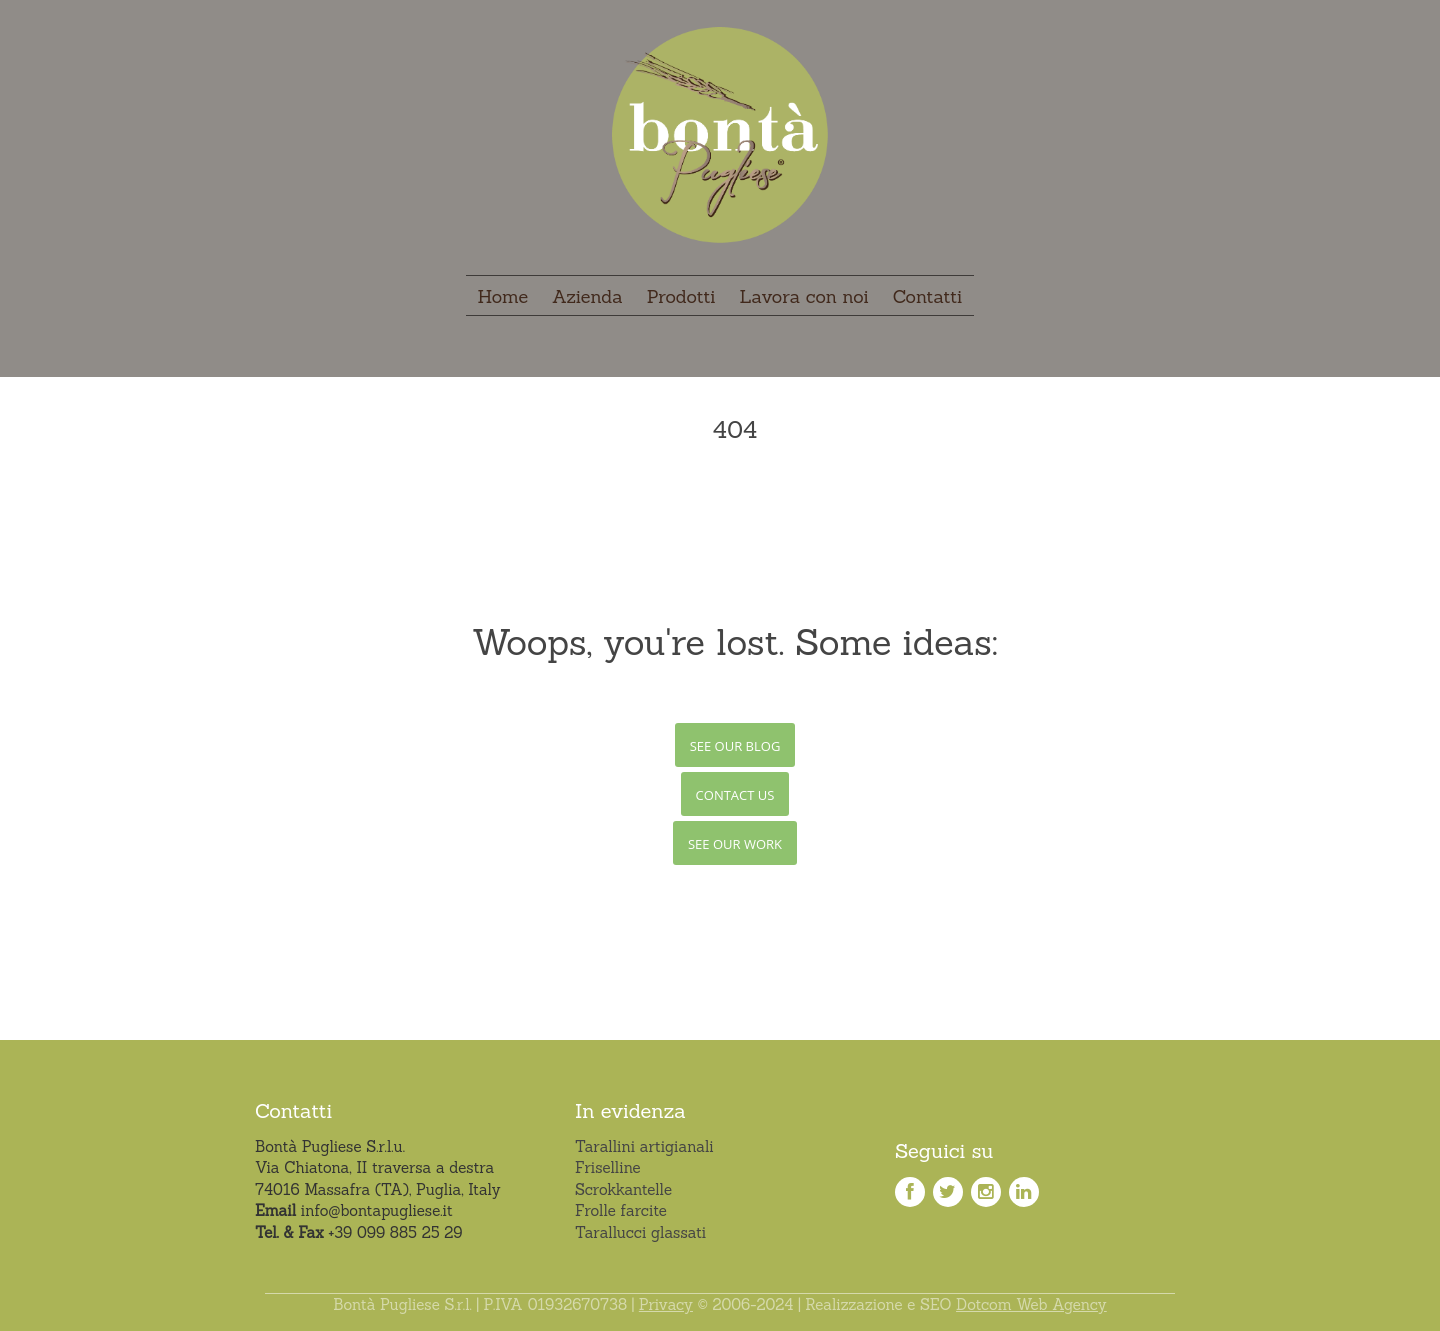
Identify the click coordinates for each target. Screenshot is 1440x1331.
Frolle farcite (621, 1210)
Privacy (666, 1304)
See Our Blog (735, 746)
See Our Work (735, 844)
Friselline (608, 1167)
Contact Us (735, 795)
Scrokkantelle (623, 1189)
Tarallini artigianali (644, 1146)
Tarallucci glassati (640, 1232)
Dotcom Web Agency (1031, 1304)
